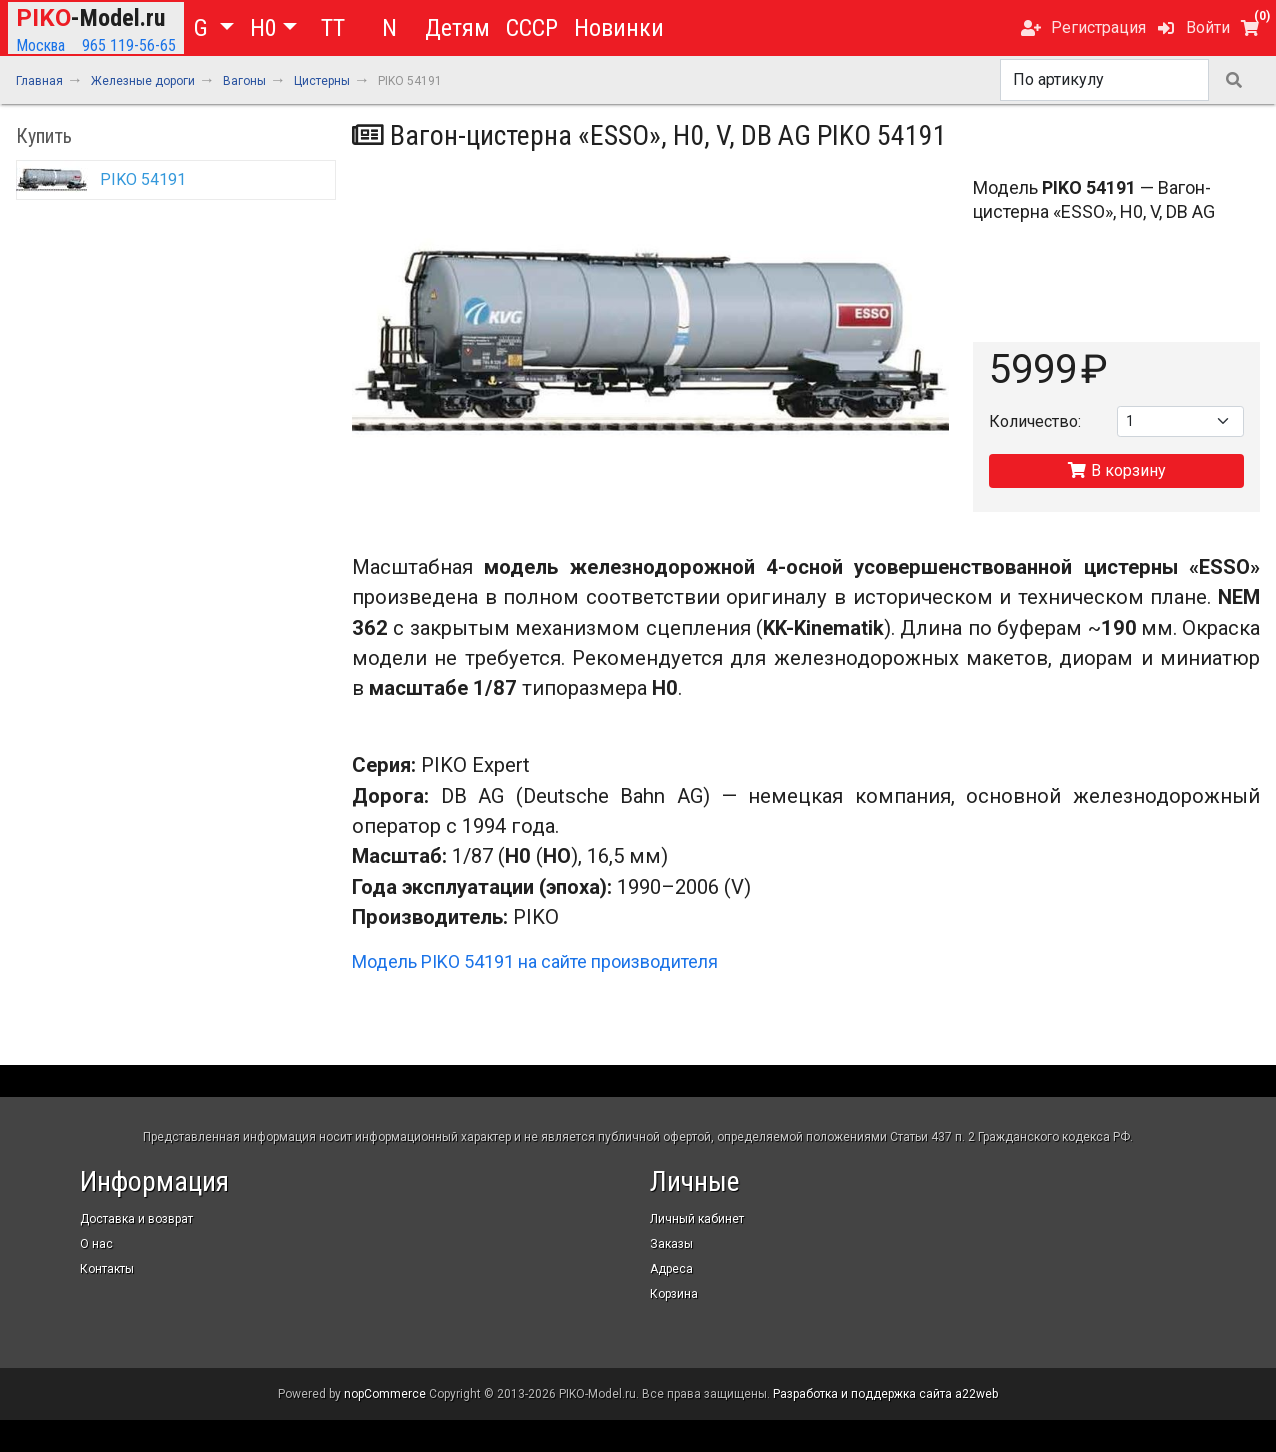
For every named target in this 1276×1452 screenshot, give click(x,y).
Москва (40, 45)
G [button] (204, 28)
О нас (96, 1244)
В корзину (1116, 470)
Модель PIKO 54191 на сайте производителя (535, 961)
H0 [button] (263, 28)
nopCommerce (385, 1394)
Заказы (671, 1244)
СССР (532, 28)
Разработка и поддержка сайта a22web (885, 1394)
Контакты (107, 1269)
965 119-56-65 (129, 45)
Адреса (671, 1269)
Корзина (674, 1294)
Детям (457, 28)
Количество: (1035, 421)
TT (333, 28)
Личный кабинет (697, 1219)
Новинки (619, 28)
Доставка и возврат (136, 1219)
